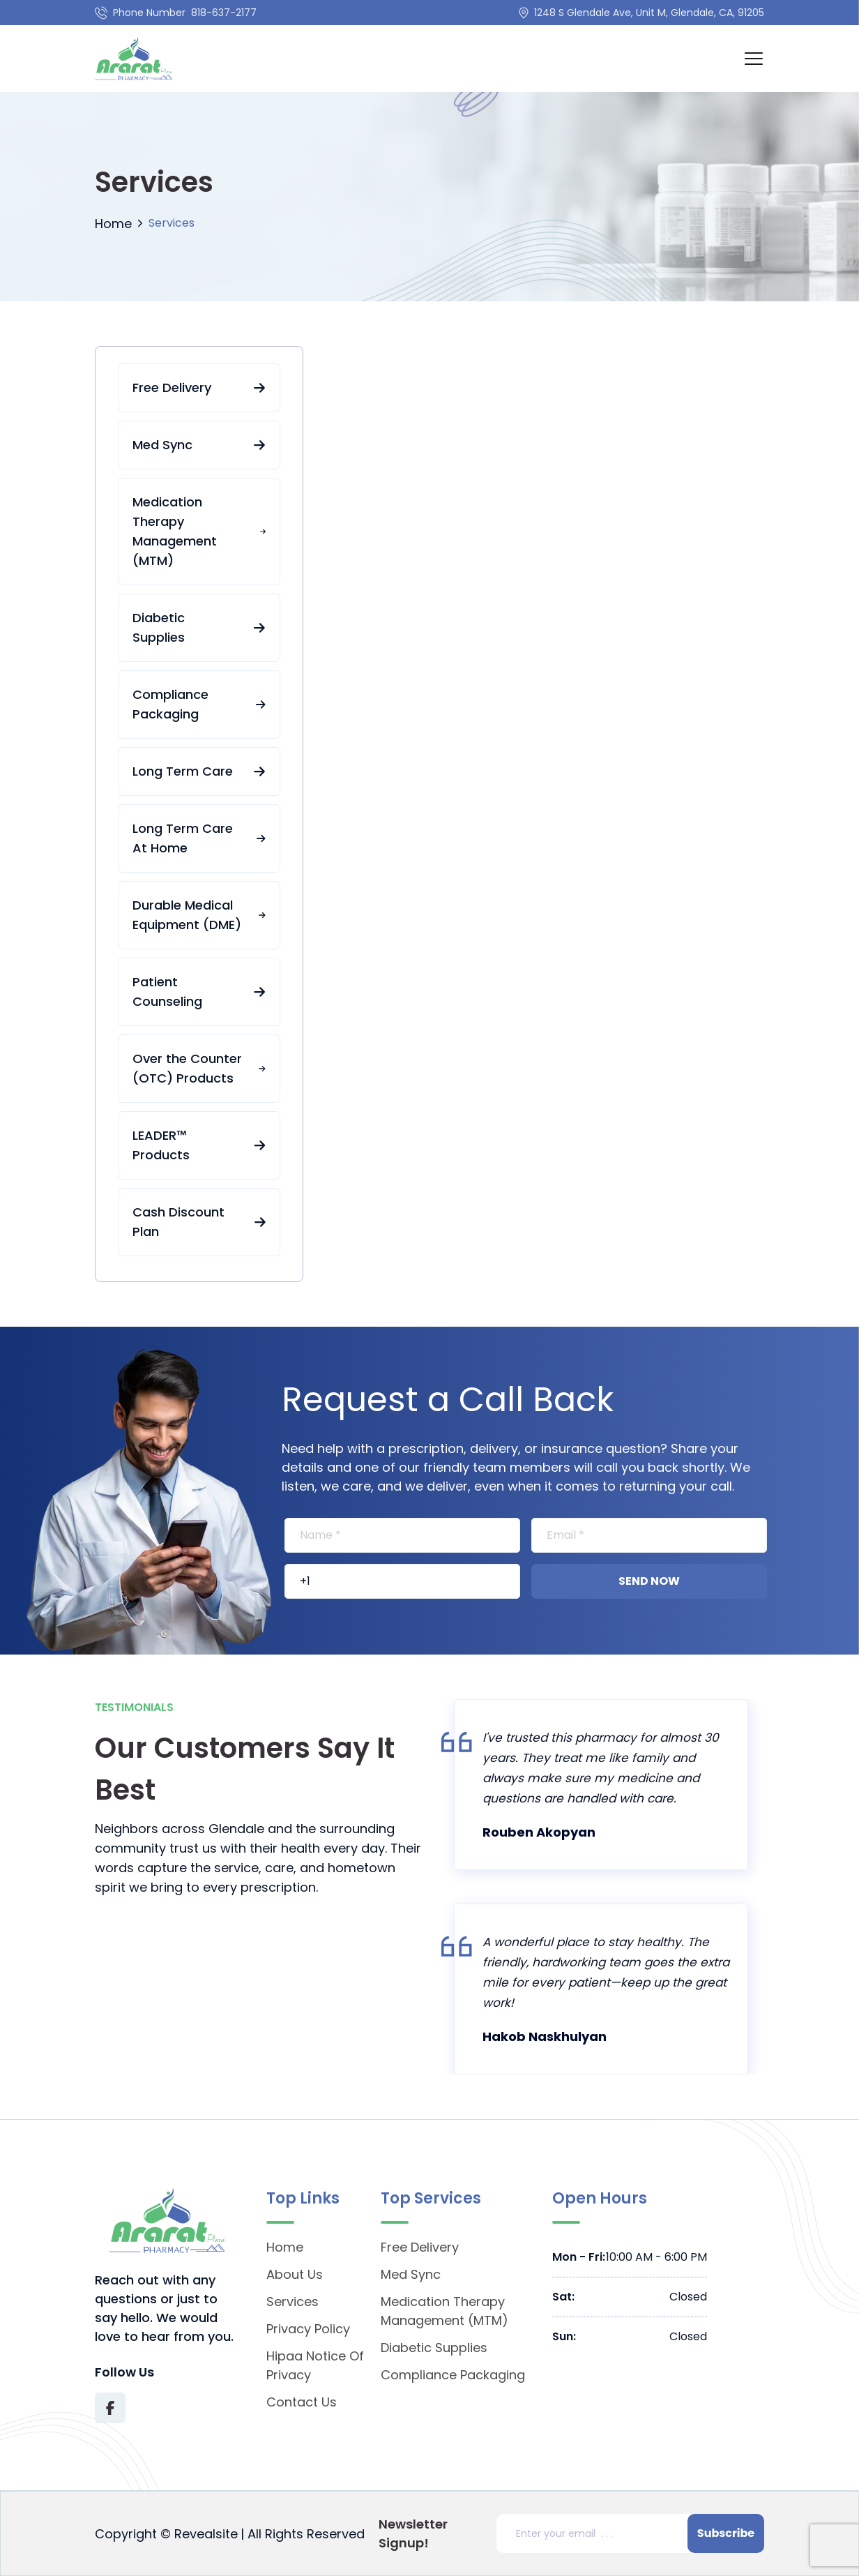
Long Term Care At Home (199, 838)
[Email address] (595, 2533)
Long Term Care (199, 771)
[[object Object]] (402, 1535)
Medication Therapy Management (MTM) (199, 531)
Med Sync (199, 444)
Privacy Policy (308, 2328)
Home (113, 223)
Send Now (649, 1581)
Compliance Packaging (199, 704)
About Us (294, 2274)
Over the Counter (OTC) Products (199, 1068)
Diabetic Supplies (199, 627)
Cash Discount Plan (199, 1221)
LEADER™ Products (199, 1145)
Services (292, 2301)
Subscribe (725, 2533)
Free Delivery (199, 387)
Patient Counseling (199, 991)
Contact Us (301, 2402)
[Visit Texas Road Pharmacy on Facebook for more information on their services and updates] (110, 2408)
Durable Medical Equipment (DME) (199, 914)
